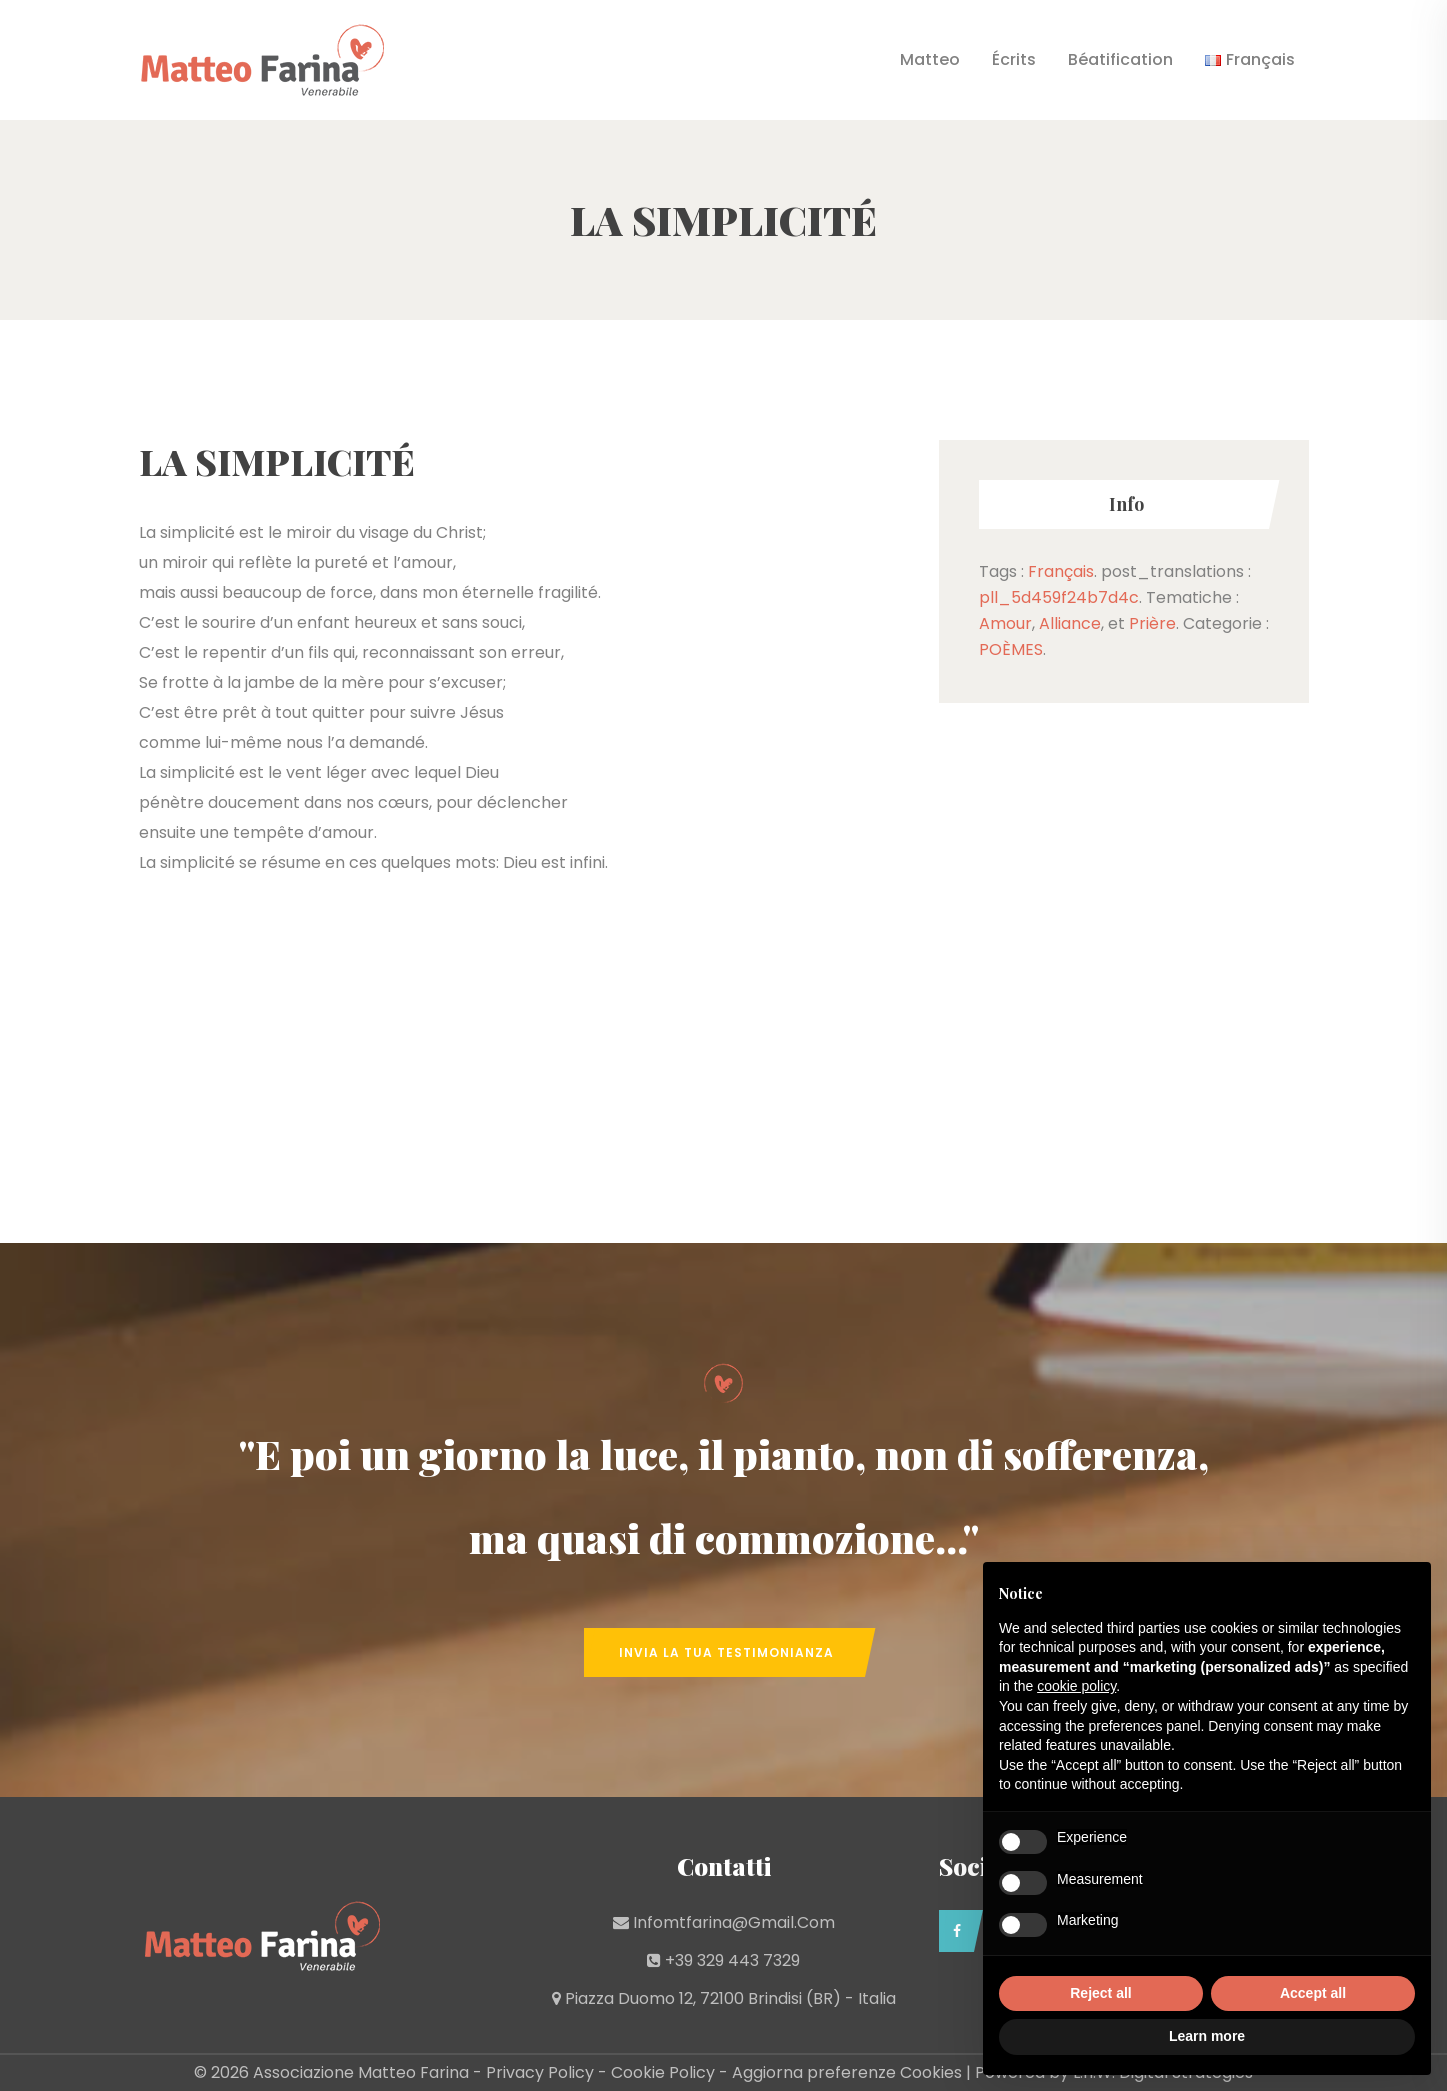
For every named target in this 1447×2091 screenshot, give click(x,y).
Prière (1152, 623)
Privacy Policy (540, 2072)
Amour (1005, 623)
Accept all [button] (1313, 1993)
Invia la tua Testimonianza (726, 1652)
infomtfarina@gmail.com (734, 1922)
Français (1061, 571)
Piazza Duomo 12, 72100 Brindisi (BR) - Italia (730, 1998)
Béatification (1120, 59)
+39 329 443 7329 (732, 1960)
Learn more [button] (1207, 2036)
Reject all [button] (1100, 1993)
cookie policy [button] (1076, 1686)
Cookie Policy (663, 2072)
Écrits (1014, 59)
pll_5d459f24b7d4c (1059, 597)
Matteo (930, 59)
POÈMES (1011, 649)
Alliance (1070, 623)
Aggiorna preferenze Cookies (847, 2072)
